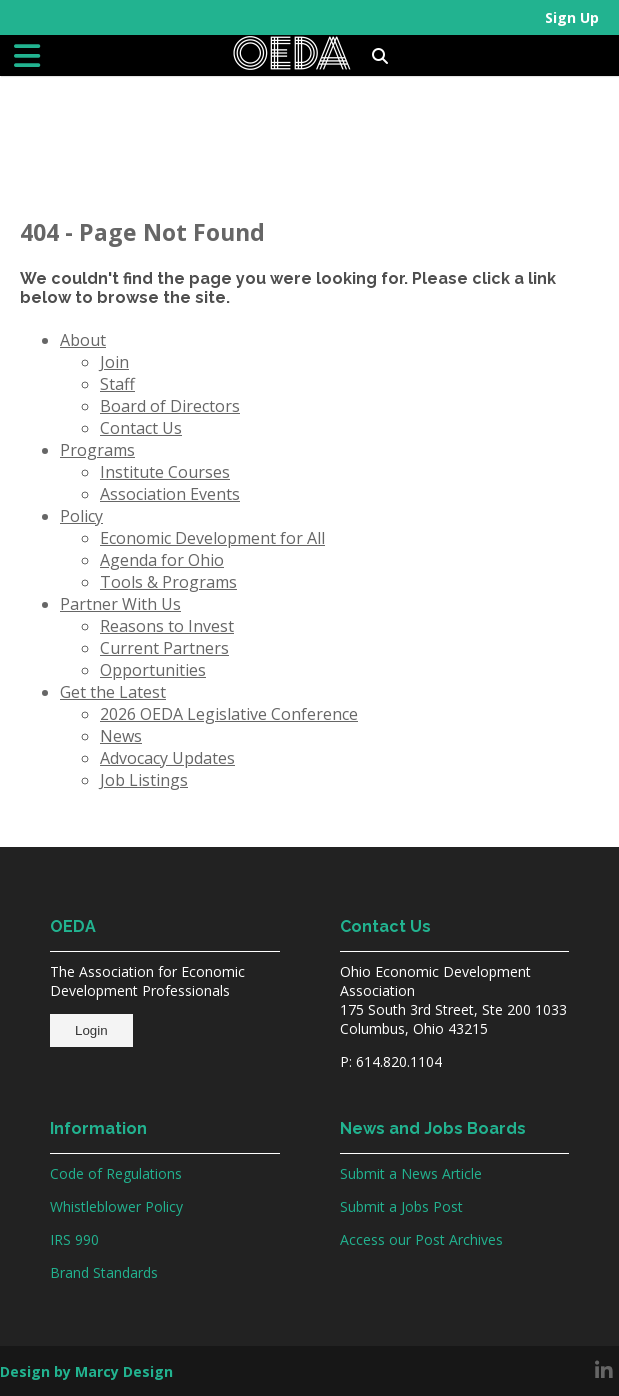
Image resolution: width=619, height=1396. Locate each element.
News (121, 736)
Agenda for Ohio (162, 560)
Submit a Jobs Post (401, 1206)
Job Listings (144, 780)
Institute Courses (165, 472)
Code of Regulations (116, 1173)
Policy (81, 516)
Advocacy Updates (167, 758)
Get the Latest (113, 692)
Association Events (170, 494)
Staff (117, 384)
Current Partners (164, 648)
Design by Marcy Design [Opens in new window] (86, 1371)
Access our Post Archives (421, 1239)
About (83, 340)
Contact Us (141, 428)
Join (114, 362)
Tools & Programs (168, 582)
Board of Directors (170, 406)
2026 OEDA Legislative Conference (229, 714)
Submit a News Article (411, 1173)
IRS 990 (74, 1239)
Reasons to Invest (167, 626)
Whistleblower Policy (116, 1206)
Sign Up (572, 17)
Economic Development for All (212, 538)
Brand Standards (104, 1272)
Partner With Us (120, 604)
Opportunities (153, 670)
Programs (97, 450)
